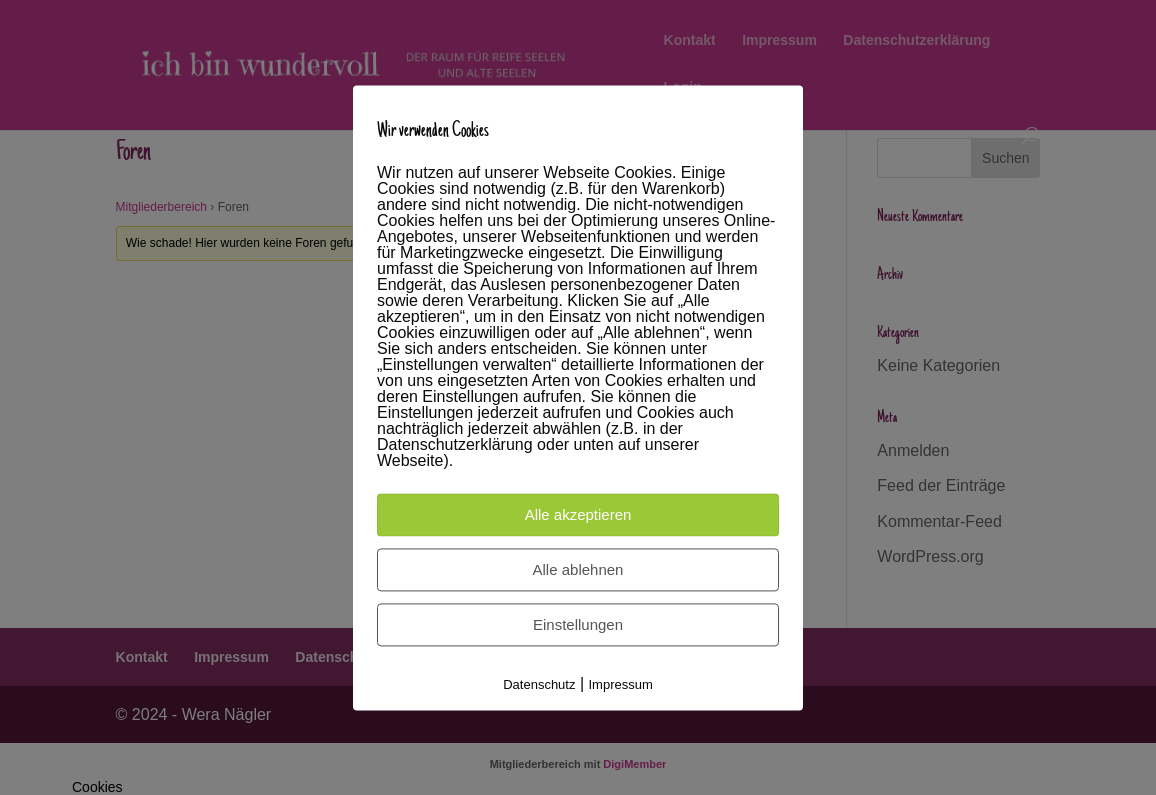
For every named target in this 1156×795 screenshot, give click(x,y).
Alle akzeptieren (578, 514)
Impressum (621, 684)
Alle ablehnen (578, 569)
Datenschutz (539, 684)
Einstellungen (578, 624)
